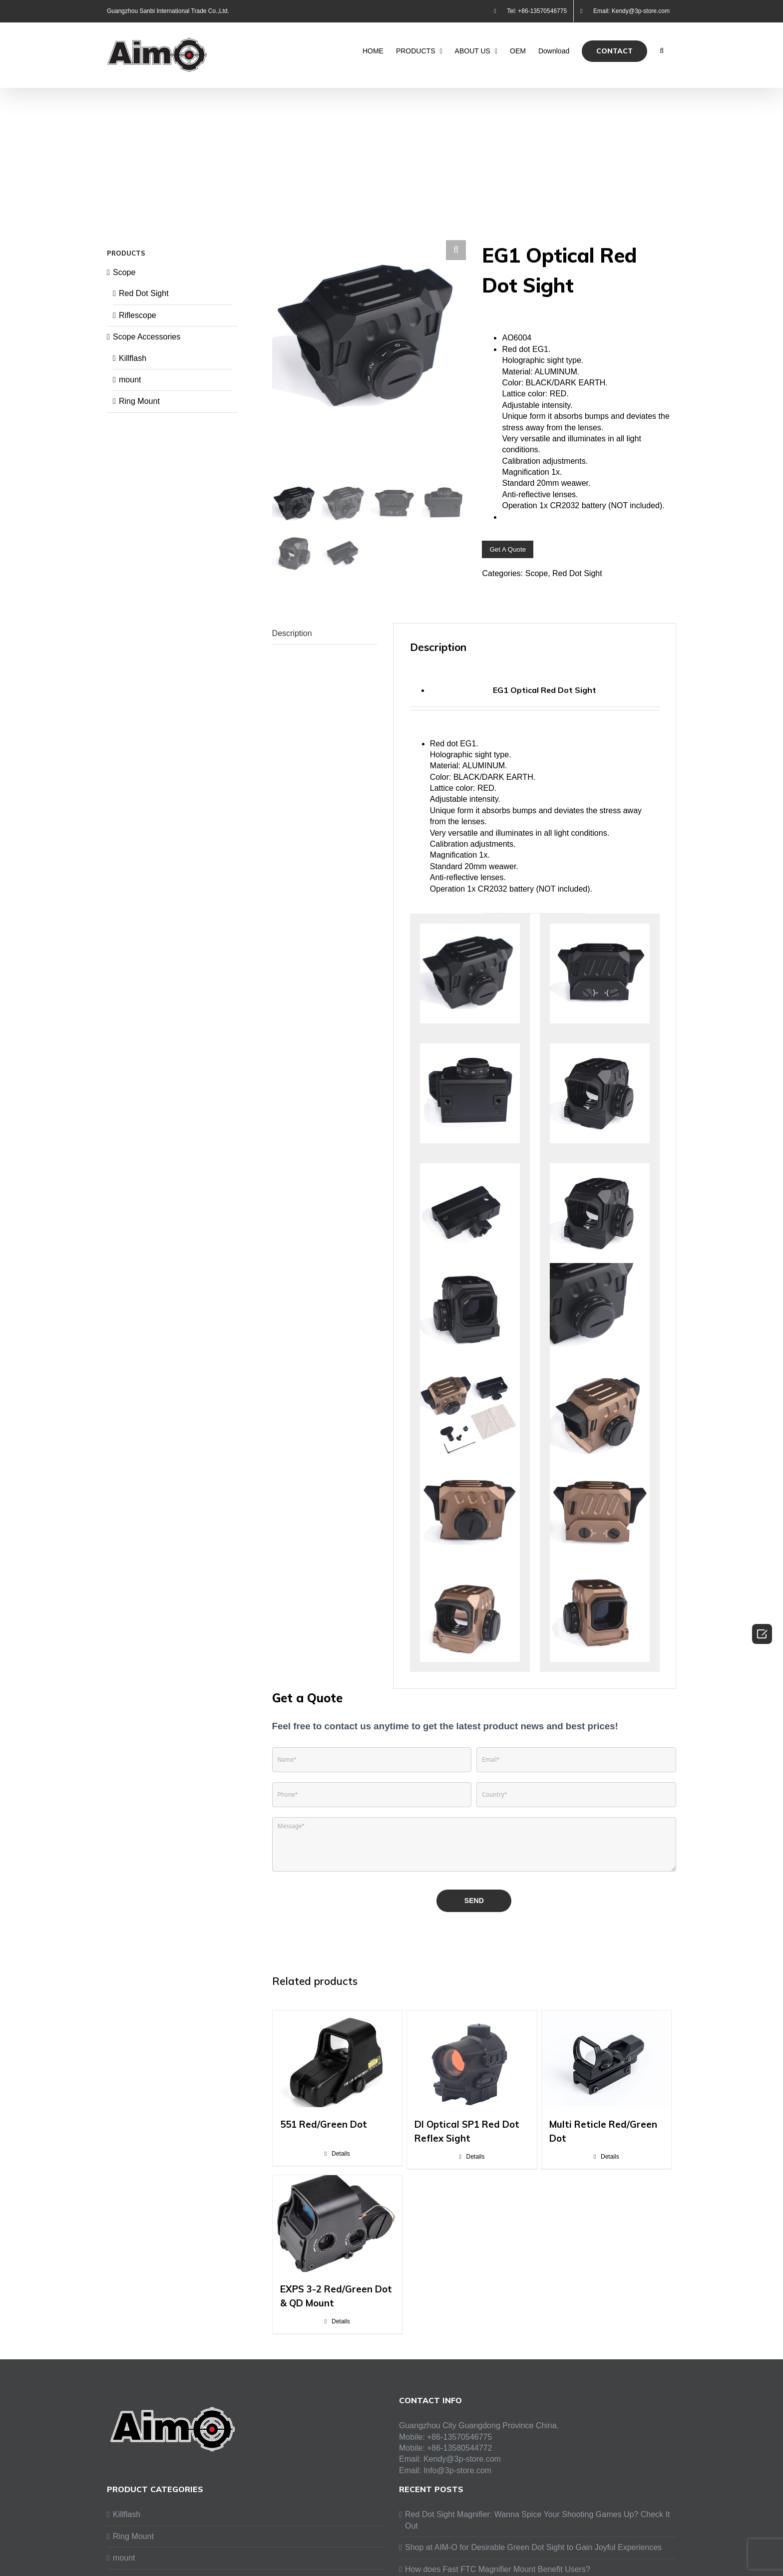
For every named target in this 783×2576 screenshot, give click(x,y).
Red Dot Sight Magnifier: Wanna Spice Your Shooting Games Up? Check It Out (537, 2532)
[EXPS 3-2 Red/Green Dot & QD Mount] (337, 2236)
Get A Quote (507, 549)
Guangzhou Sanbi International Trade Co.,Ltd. (168, 10)
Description (292, 645)
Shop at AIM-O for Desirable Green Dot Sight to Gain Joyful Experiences (533, 2560)
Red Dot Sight (577, 573)
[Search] (662, 50)
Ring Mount (139, 401)
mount (130, 379)
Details (341, 2166)
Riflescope (137, 315)
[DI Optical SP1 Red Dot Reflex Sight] (471, 2070)
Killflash (132, 358)
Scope (536, 573)
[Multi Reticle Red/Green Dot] (606, 2070)
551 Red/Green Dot (323, 2137)
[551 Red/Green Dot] (337, 2070)
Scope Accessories (146, 336)
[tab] (324, 645)
